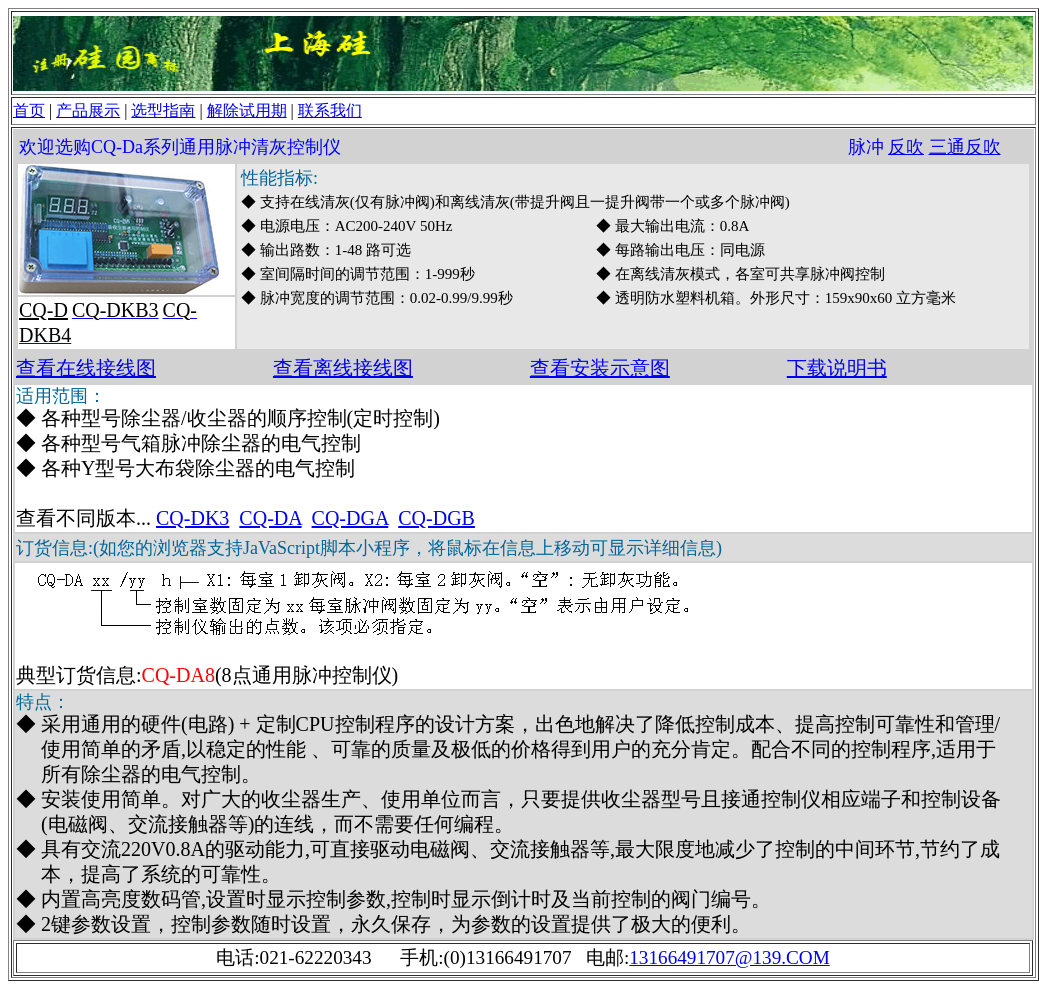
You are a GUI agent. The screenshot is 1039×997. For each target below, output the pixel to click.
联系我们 (330, 110)
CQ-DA (270, 518)
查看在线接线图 (86, 368)
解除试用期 (247, 110)
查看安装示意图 (600, 368)
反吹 (906, 147)
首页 (29, 110)
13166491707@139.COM (729, 957)
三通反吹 (965, 147)
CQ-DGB (436, 518)
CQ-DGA (350, 518)
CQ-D (43, 310)
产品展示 (88, 110)
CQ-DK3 (192, 518)
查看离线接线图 (343, 368)
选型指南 (163, 110)
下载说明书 (837, 368)
